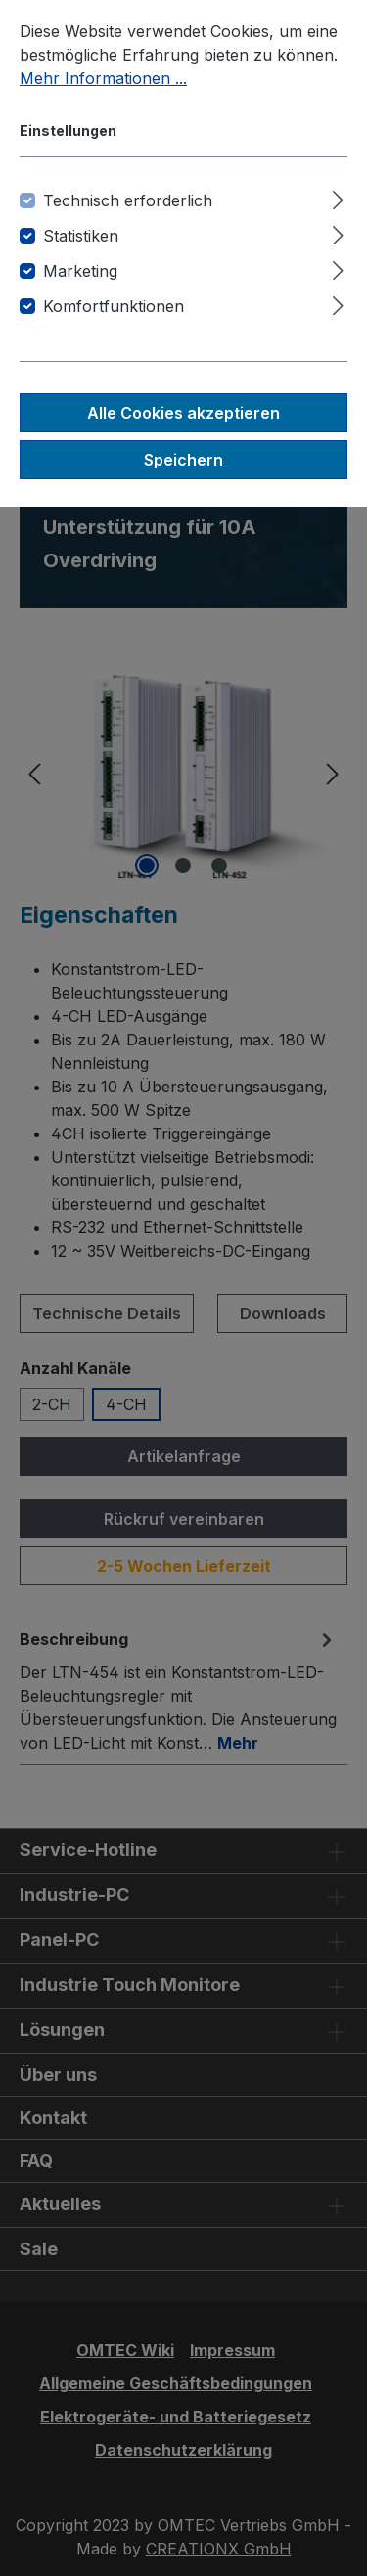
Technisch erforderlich (127, 200)
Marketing (80, 271)
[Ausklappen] (338, 197)
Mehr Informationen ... (103, 78)
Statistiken (80, 235)
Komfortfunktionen (113, 306)
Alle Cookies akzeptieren (183, 412)
